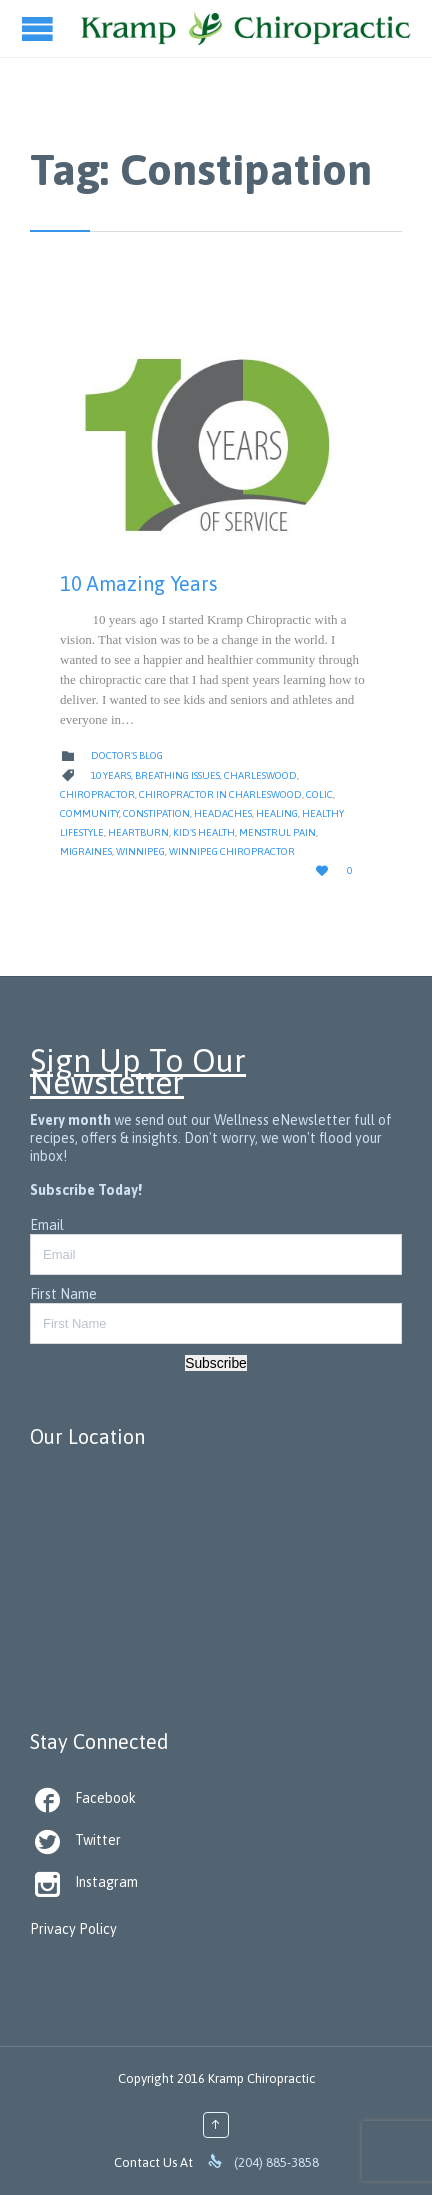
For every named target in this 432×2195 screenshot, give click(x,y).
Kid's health (204, 832)
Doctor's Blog (127, 755)
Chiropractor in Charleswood (220, 794)
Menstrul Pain (277, 832)
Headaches (223, 813)
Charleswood (260, 775)
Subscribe (216, 1363)
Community (89, 813)
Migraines (86, 851)
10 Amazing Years (139, 583)
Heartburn (138, 832)
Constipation (156, 813)
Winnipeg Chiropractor (232, 851)
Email (47, 1225)
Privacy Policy (73, 1929)
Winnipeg (140, 851)
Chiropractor (97, 794)
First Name (63, 1294)
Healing (277, 813)
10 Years (111, 775)
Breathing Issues (177, 775)
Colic (319, 794)
